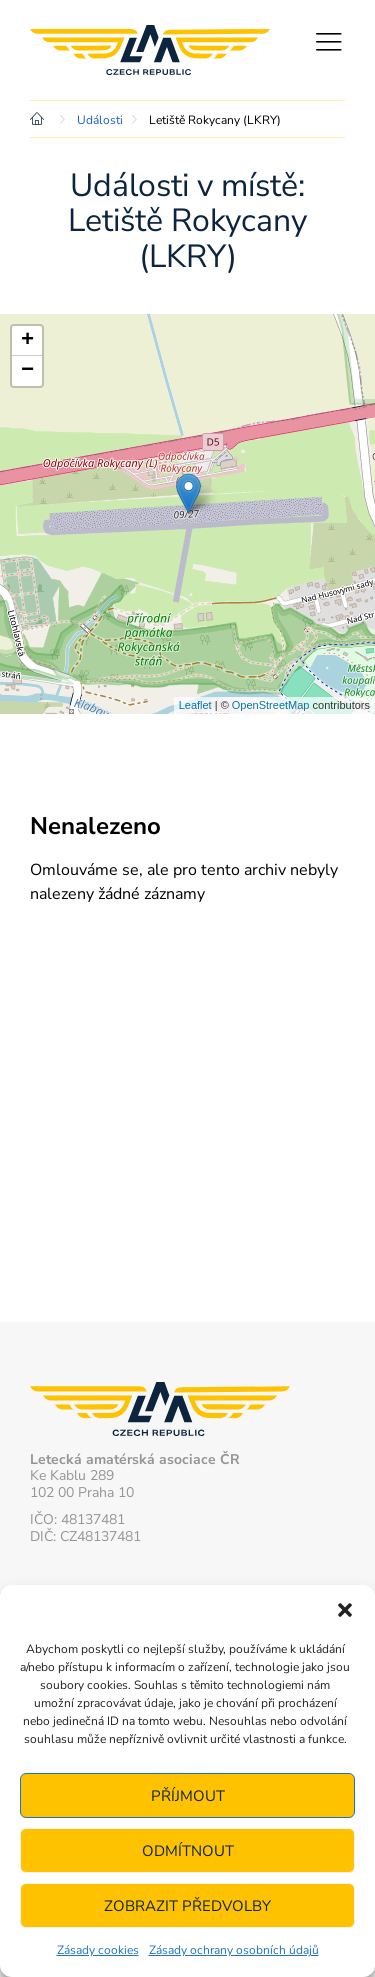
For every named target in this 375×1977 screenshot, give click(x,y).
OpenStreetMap (271, 705)
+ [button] (27, 341)
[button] (345, 1610)
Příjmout (188, 1796)
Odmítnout (188, 1851)
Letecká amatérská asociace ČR (150, 50)
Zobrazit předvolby (187, 1906)
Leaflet (195, 705)
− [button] (27, 371)
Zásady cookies (98, 1950)
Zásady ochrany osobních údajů (234, 1950)
